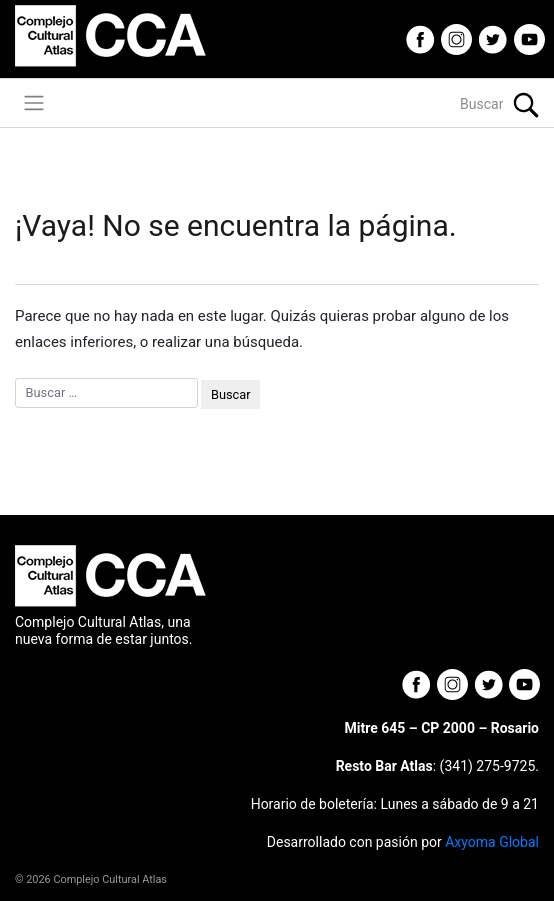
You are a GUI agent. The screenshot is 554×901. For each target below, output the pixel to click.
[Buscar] (414, 104)
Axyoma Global (492, 842)
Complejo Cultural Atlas (110, 879)
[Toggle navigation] (34, 103)
